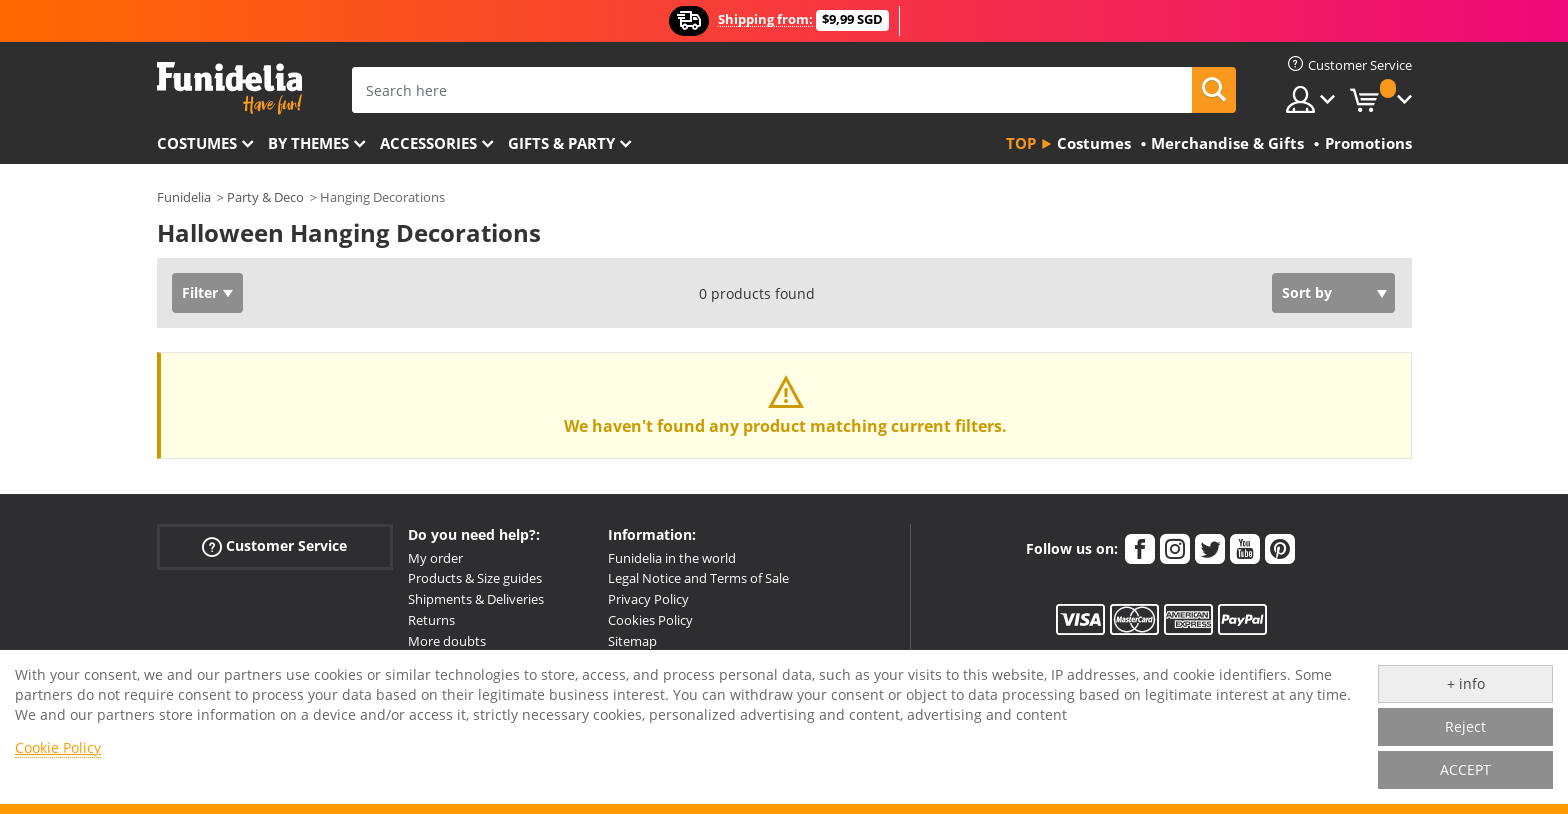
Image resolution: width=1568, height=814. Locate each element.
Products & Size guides (475, 578)
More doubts (447, 641)
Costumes (197, 143)
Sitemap (632, 641)
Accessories (428, 143)
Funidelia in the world (672, 558)
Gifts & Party (561, 143)
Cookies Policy (650, 620)
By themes (308, 143)
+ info (1466, 683)
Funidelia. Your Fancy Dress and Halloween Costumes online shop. (229, 88)
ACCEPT (1465, 769)
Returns (431, 620)
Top (1021, 143)
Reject (1465, 726)
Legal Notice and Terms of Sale (698, 578)
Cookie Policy (58, 747)
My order (435, 558)
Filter (200, 292)
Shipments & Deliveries (476, 599)
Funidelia (184, 197)
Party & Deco (265, 197)
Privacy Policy (648, 599)
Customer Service (274, 545)
